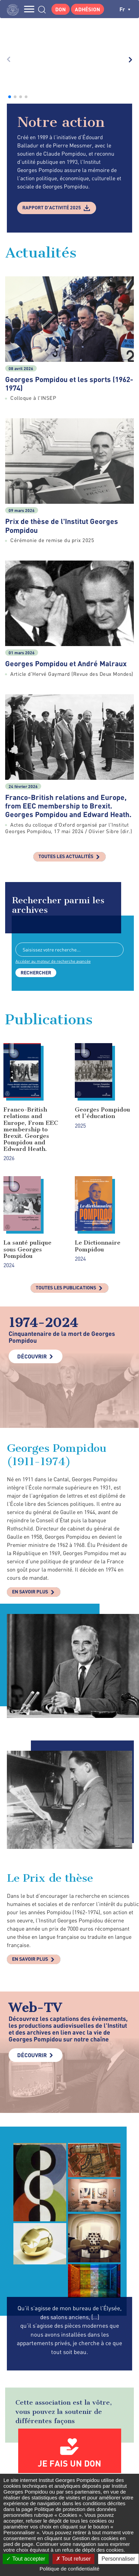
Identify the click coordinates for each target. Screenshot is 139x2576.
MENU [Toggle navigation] (29, 9)
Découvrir (32, 1226)
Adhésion (87, 9)
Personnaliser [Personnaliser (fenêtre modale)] (118, 2559)
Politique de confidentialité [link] (69, 2569)
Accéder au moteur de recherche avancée (53, 830)
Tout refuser (73, 2559)
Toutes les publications (66, 1157)
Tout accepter (25, 2559)
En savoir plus (30, 1461)
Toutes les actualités (65, 726)
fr (124, 9)
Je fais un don (69, 2333)
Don (60, 9)
